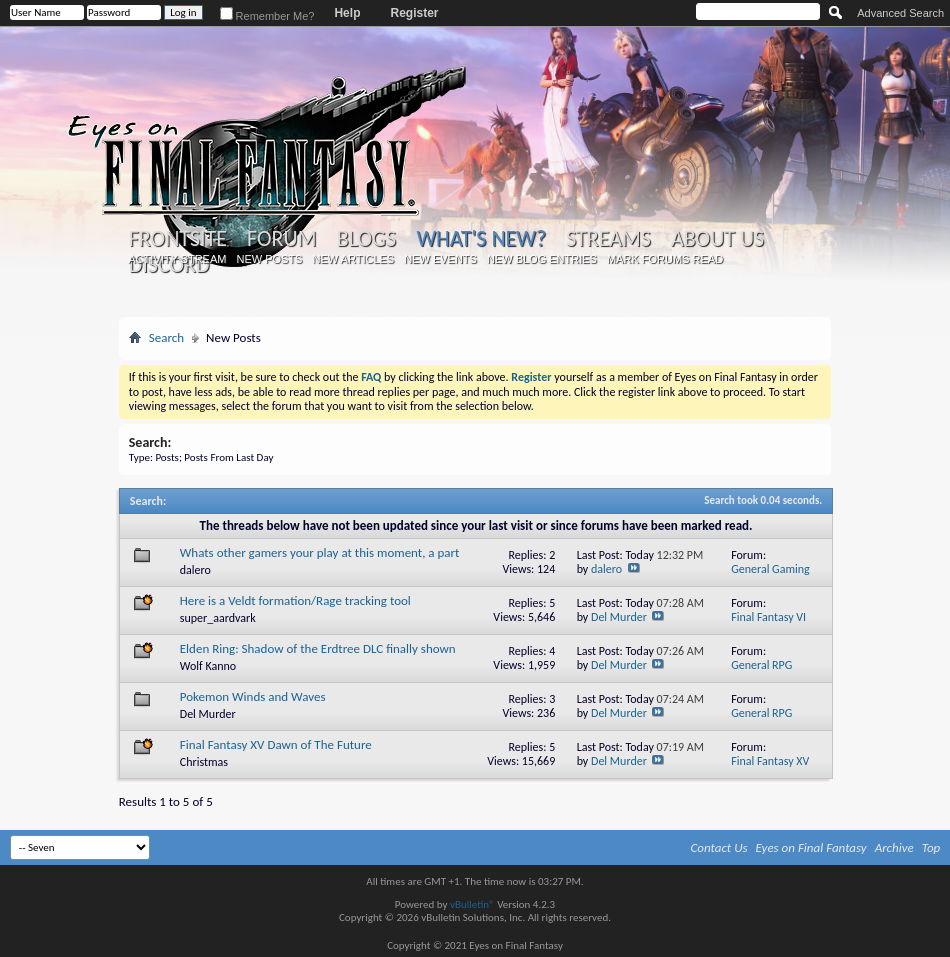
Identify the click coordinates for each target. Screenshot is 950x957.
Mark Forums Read (665, 259)
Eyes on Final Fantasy (811, 847)
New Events (440, 259)
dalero (195, 570)
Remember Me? (267, 16)
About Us (717, 239)
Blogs (366, 239)
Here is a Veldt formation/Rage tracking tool (295, 600)
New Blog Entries (542, 259)
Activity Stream (177, 259)
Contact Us (719, 847)
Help (347, 13)
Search (166, 337)
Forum (281, 239)
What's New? (481, 238)
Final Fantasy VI (768, 617)
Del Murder (619, 617)
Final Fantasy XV (770, 761)
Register (414, 13)
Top (931, 847)
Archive (894, 847)
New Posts (269, 259)
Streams (608, 239)
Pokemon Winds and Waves (253, 696)
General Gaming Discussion (770, 576)
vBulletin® (472, 904)
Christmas (204, 762)
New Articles (353, 259)
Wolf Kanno (208, 666)
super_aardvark (218, 618)
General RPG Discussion (761, 672)
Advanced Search (900, 13)
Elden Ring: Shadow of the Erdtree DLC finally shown (318, 648)
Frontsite (178, 239)
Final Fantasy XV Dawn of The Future (276, 744)
